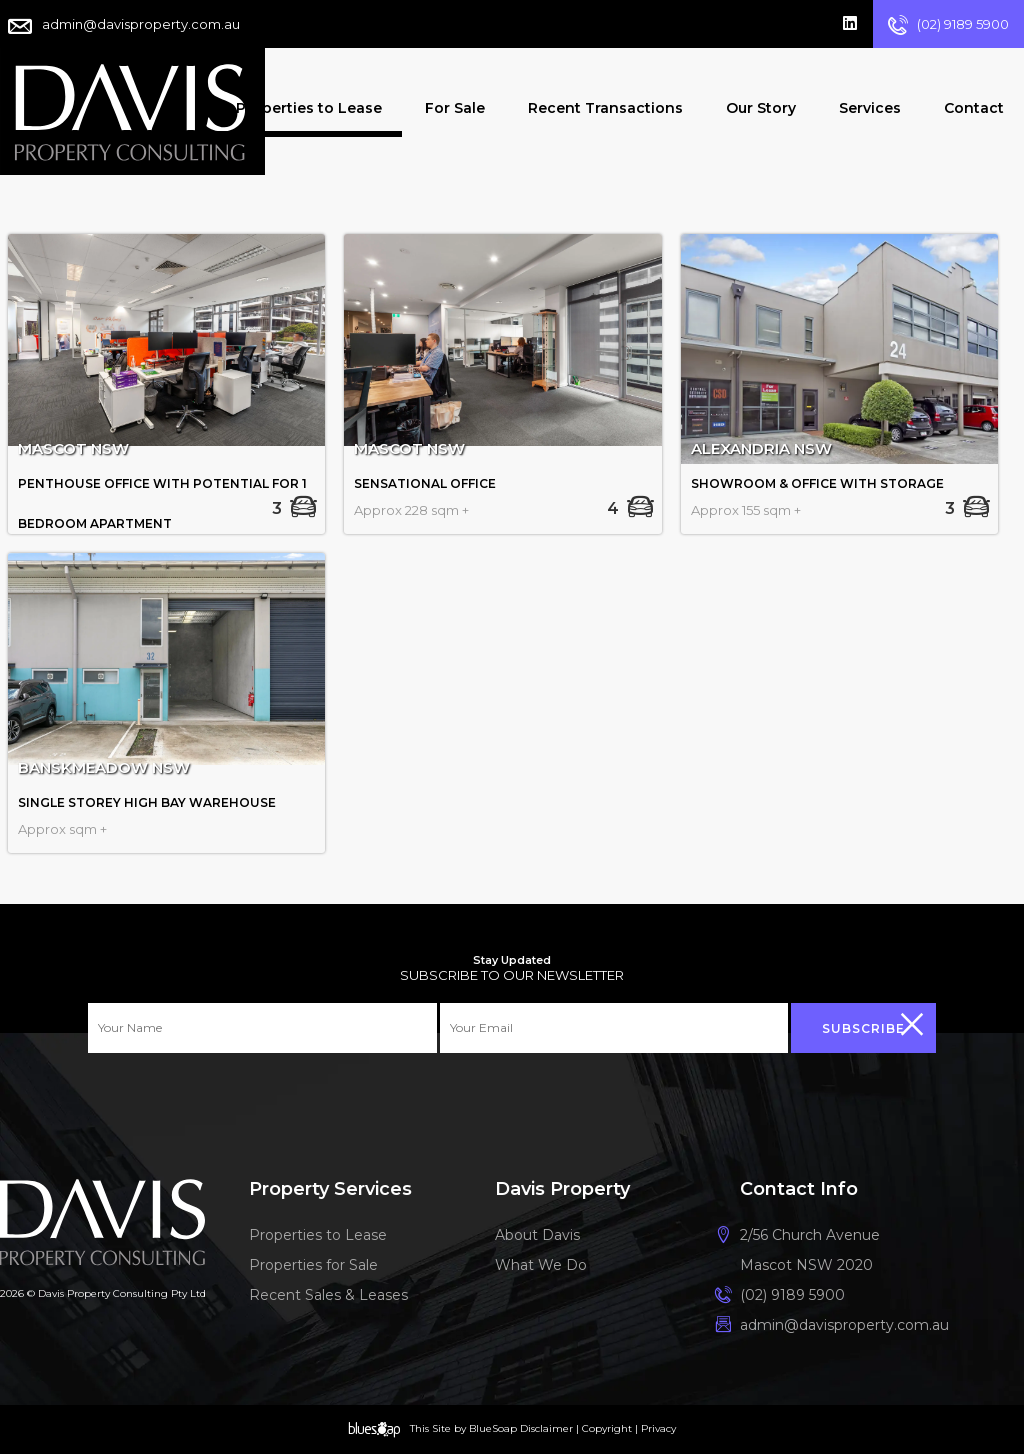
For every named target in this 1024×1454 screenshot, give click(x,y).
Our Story (761, 108)
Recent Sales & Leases (341, 1299)
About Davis (537, 1235)
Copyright (607, 1428)
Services (870, 108)
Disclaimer (546, 1428)
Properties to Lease (309, 108)
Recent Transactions (605, 108)
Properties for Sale (316, 1266)
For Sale (455, 108)
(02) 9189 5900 (963, 24)
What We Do (545, 1266)
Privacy (658, 1428)
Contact (974, 108)
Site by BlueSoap (474, 1428)
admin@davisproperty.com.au (141, 24)
